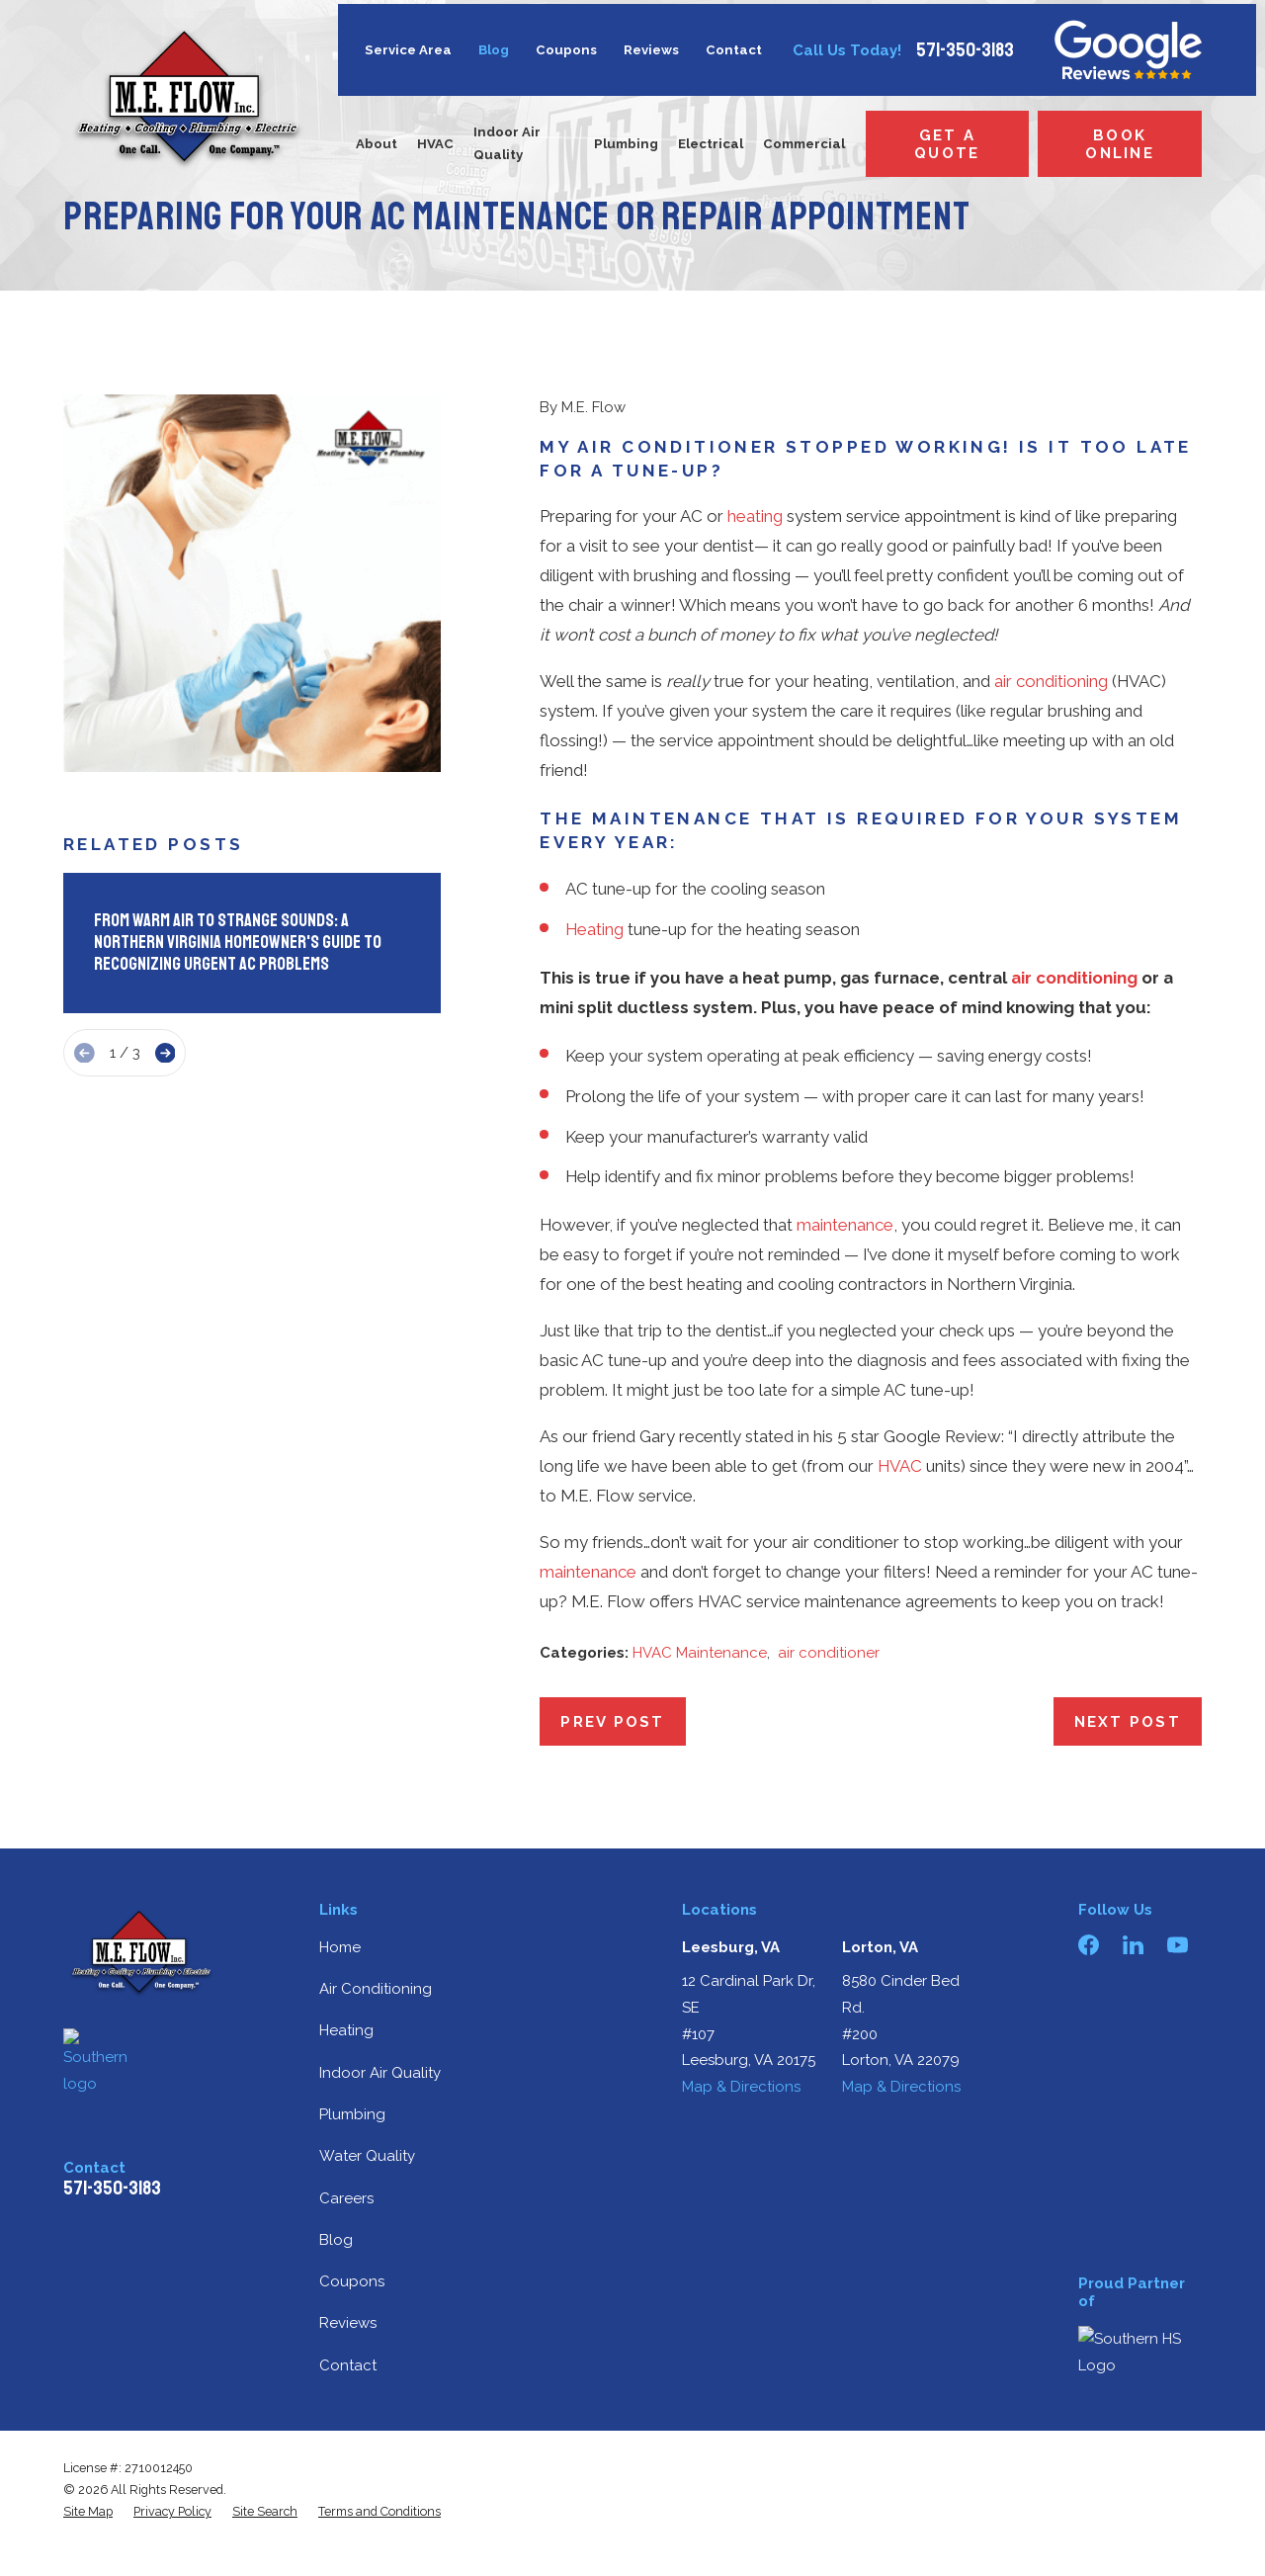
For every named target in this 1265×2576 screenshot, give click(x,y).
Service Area (408, 50)
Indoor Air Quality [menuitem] (507, 143)
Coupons (566, 50)
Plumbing (352, 2114)
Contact (734, 50)
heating (755, 516)
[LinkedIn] (1133, 1944)
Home (340, 1947)
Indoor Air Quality (380, 2073)
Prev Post (612, 1722)
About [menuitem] (376, 143)
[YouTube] (1177, 1944)
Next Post (1127, 1722)
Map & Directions (741, 2087)
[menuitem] (88, 2512)
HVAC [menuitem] (435, 143)
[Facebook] (1088, 1944)
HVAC (900, 1466)
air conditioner (829, 1653)
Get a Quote (946, 144)
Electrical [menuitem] (710, 143)
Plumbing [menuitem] (626, 143)
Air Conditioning (375, 1989)
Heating (594, 929)
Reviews (651, 50)
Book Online (1119, 144)
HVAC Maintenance (699, 1653)
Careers (346, 2198)
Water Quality (367, 2156)
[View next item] (165, 1053)
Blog (493, 50)
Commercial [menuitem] (804, 143)
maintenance (845, 1225)
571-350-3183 (965, 50)
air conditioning (1051, 681)
